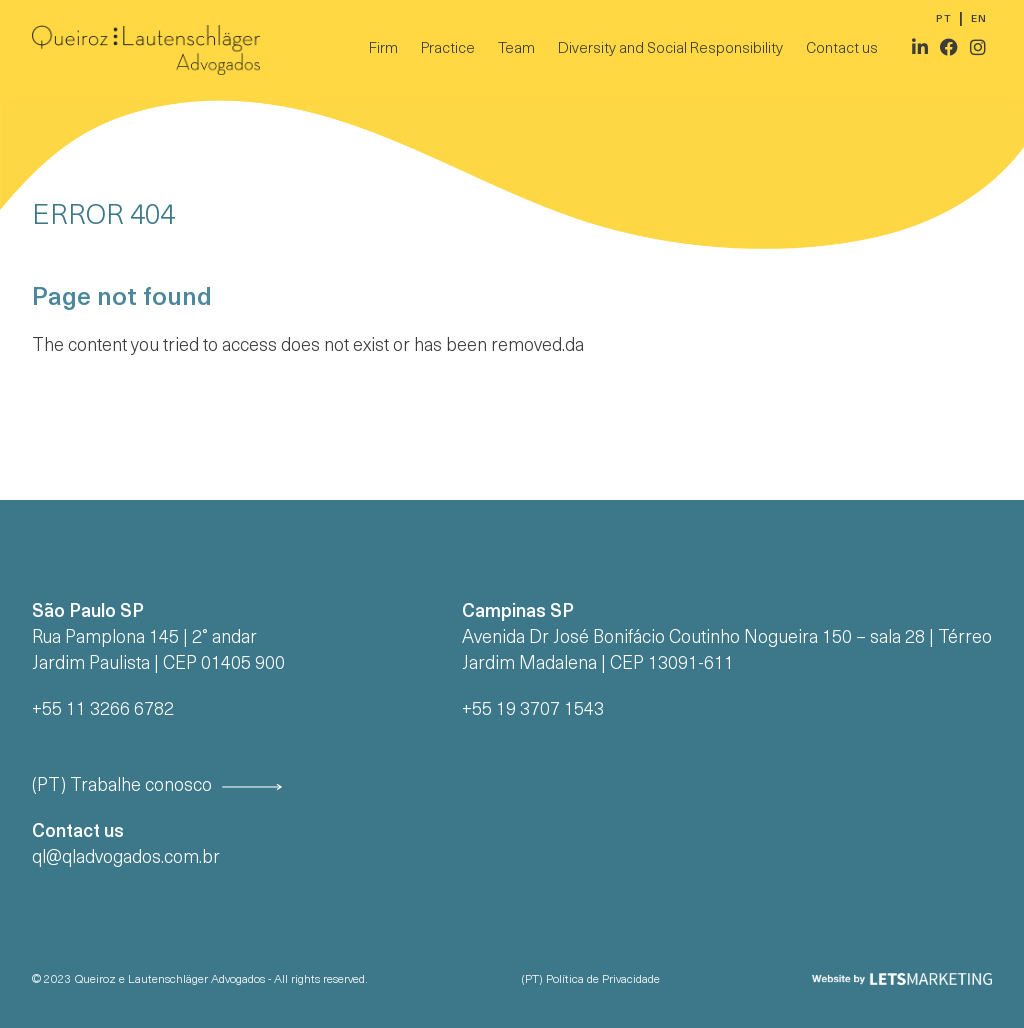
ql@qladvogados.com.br (126, 858)
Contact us (842, 49)
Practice (448, 49)
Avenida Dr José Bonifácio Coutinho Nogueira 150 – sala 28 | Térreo (727, 638)
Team (516, 49)
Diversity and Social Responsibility (670, 49)
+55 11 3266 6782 (103, 710)
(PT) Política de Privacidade (590, 980)
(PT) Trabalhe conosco (122, 786)
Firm (383, 49)
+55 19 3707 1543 (533, 710)
